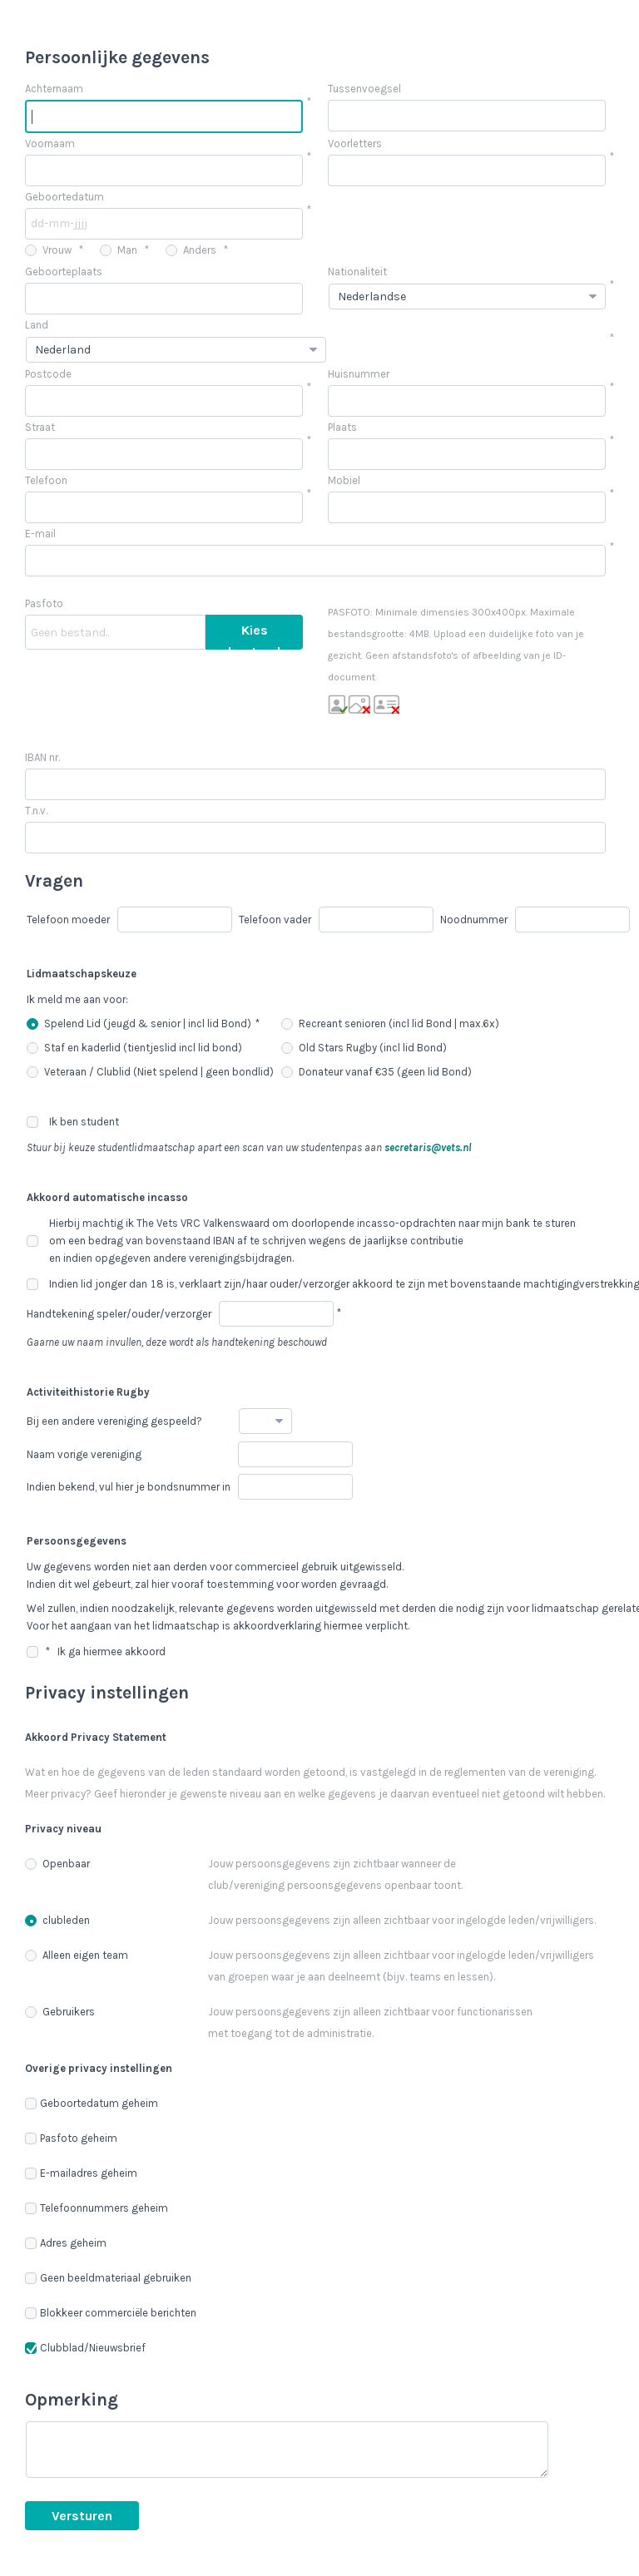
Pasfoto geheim (71, 2138)
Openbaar (57, 1863)
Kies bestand (254, 636)
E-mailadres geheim (81, 2173)
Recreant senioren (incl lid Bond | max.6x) (390, 1023)
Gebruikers (60, 2011)
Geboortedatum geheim (91, 2103)
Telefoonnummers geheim (96, 2208)
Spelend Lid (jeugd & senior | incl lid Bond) (139, 1023)
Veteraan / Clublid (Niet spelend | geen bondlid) (150, 1072)
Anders (191, 250)
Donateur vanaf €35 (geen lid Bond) (376, 1072)
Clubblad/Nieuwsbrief (85, 2347)
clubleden (57, 1920)
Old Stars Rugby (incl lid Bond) (364, 1047)
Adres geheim (65, 2243)
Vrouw (48, 250)
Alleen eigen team (76, 1955)
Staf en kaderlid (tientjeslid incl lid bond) (134, 1047)
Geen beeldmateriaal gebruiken (108, 2278)
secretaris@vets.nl (428, 1147)
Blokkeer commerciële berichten (110, 2313)
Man (118, 250)
